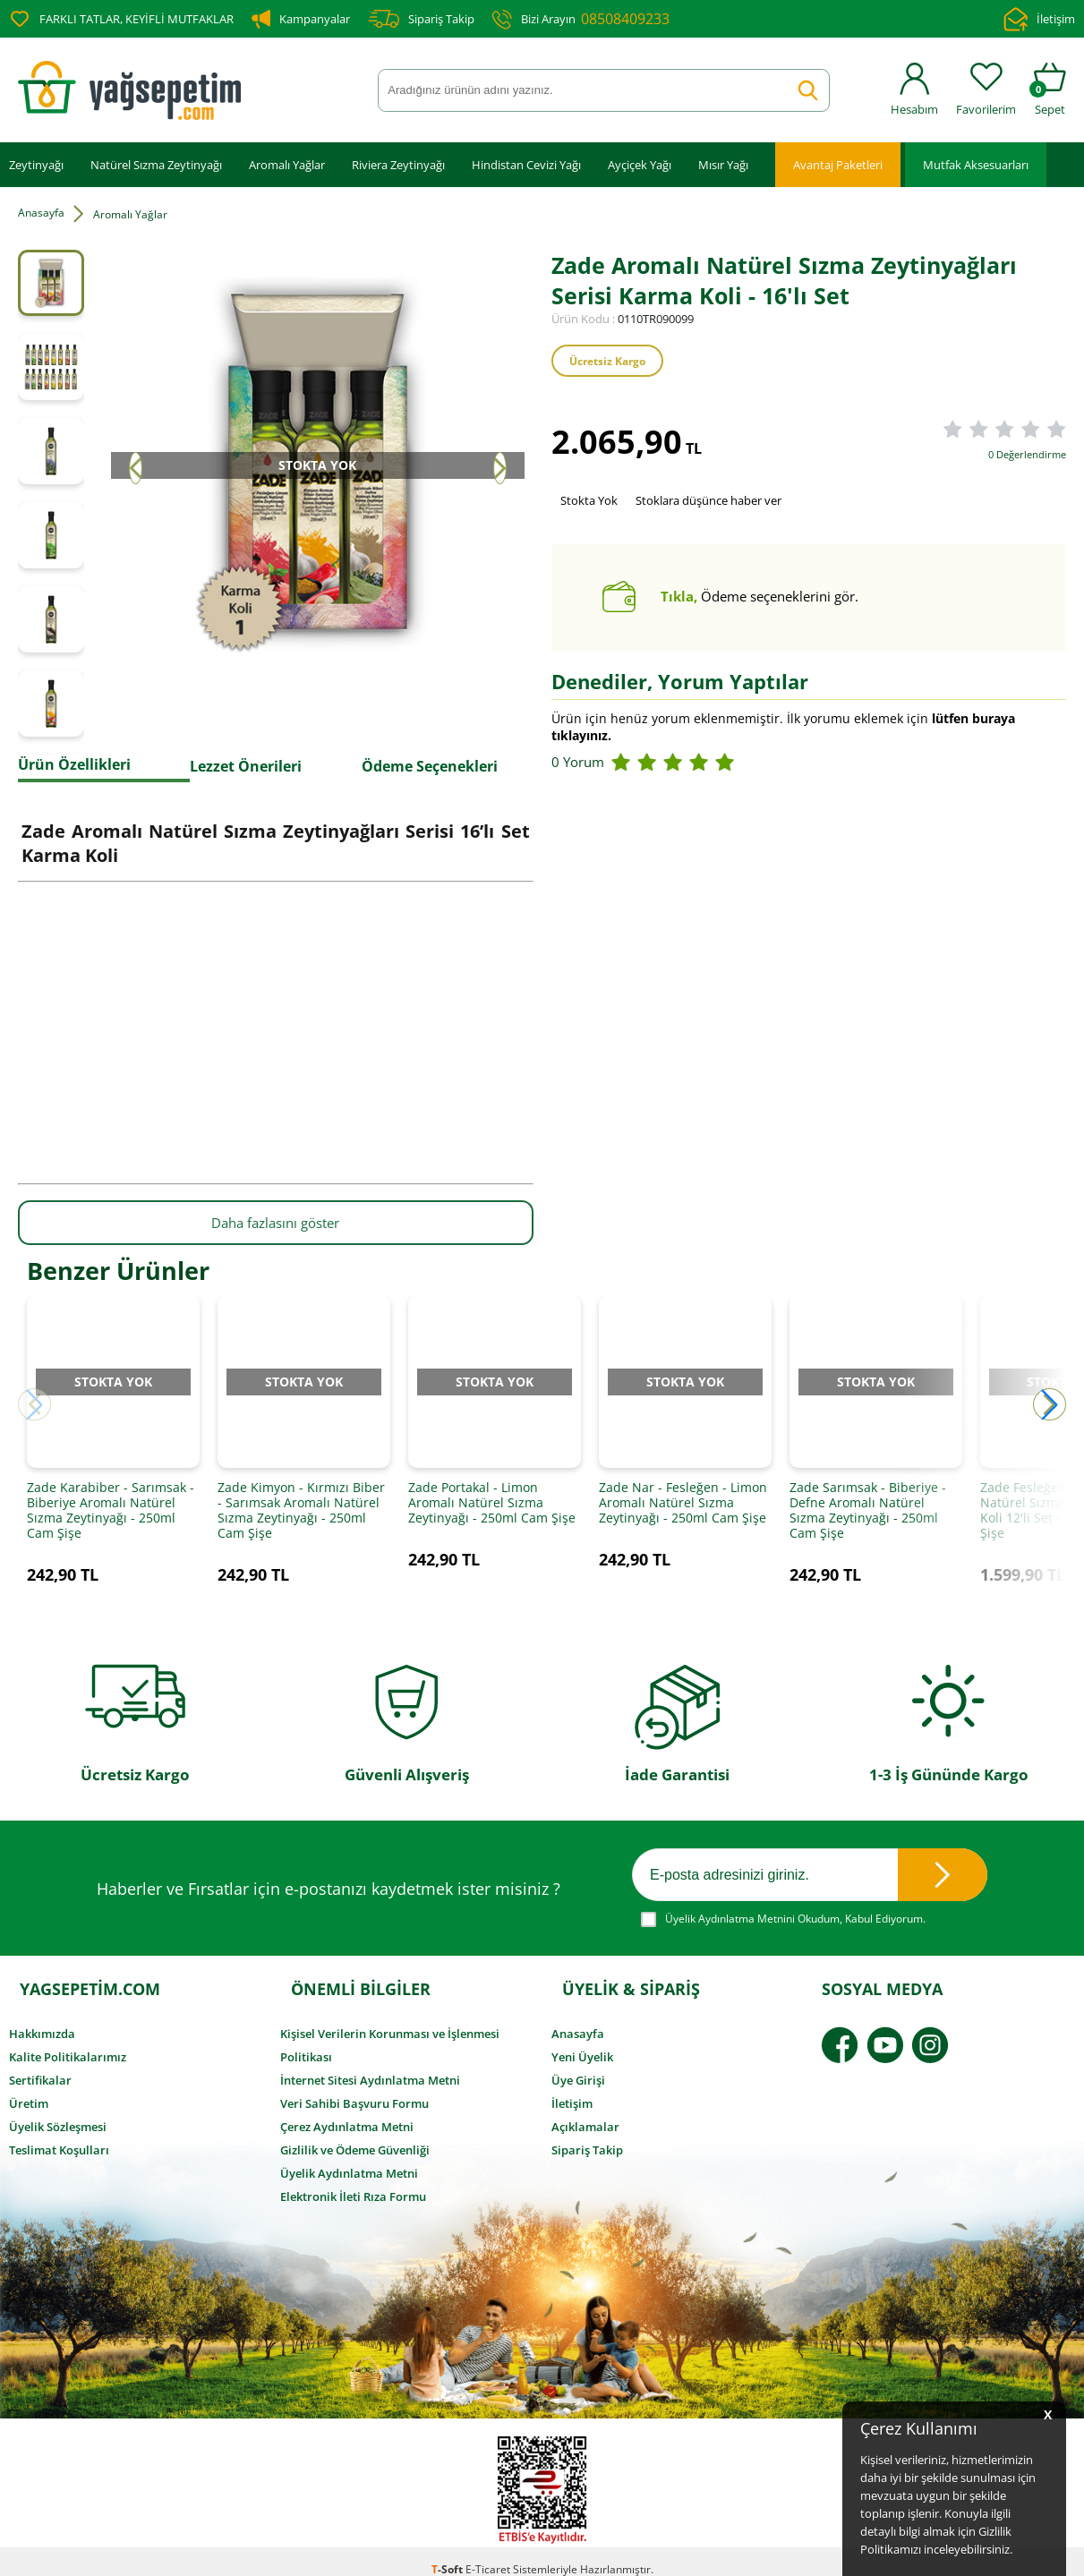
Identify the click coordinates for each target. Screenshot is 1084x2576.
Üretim (28, 2092)
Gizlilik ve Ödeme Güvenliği (355, 2138)
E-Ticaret (487, 2553)
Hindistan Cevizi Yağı (526, 164)
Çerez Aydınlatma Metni (347, 2115)
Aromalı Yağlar (287, 164)
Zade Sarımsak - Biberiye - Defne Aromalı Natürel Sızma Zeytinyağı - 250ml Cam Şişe (868, 1524)
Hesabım (914, 89)
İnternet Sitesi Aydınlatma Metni (370, 2068)
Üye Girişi (578, 2068)
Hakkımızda (42, 2022)
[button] (1049, 1411)
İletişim (1039, 19)
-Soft (448, 2553)
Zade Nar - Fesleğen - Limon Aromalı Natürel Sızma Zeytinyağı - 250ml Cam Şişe (683, 1517)
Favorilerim (986, 89)
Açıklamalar (585, 2115)
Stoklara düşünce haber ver (708, 499)
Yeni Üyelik (582, 2045)
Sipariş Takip (421, 19)
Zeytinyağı (36, 164)
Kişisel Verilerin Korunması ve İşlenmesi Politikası (389, 2033)
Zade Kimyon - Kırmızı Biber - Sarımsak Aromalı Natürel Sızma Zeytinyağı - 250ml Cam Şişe (301, 1524)
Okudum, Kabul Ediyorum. (783, 1903)
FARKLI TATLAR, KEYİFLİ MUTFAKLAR (121, 19)
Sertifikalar (40, 2068)
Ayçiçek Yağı (639, 164)
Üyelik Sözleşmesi (58, 2115)
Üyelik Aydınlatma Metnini (730, 1902)
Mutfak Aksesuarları (976, 164)
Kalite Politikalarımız (67, 2045)
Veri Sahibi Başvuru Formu (354, 2092)
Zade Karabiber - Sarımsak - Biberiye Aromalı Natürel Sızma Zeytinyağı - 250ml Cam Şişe (110, 1524)
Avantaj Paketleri (838, 164)
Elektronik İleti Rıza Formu (353, 2185)
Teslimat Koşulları (59, 2138)
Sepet (1050, 89)
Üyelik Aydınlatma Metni (349, 2162)
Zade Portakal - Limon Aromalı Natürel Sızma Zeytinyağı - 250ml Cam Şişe (492, 1517)
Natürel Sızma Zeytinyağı (156, 164)
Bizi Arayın (581, 19)
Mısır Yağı (723, 164)
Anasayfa (577, 2022)
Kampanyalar (301, 19)
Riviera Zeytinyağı (398, 164)
